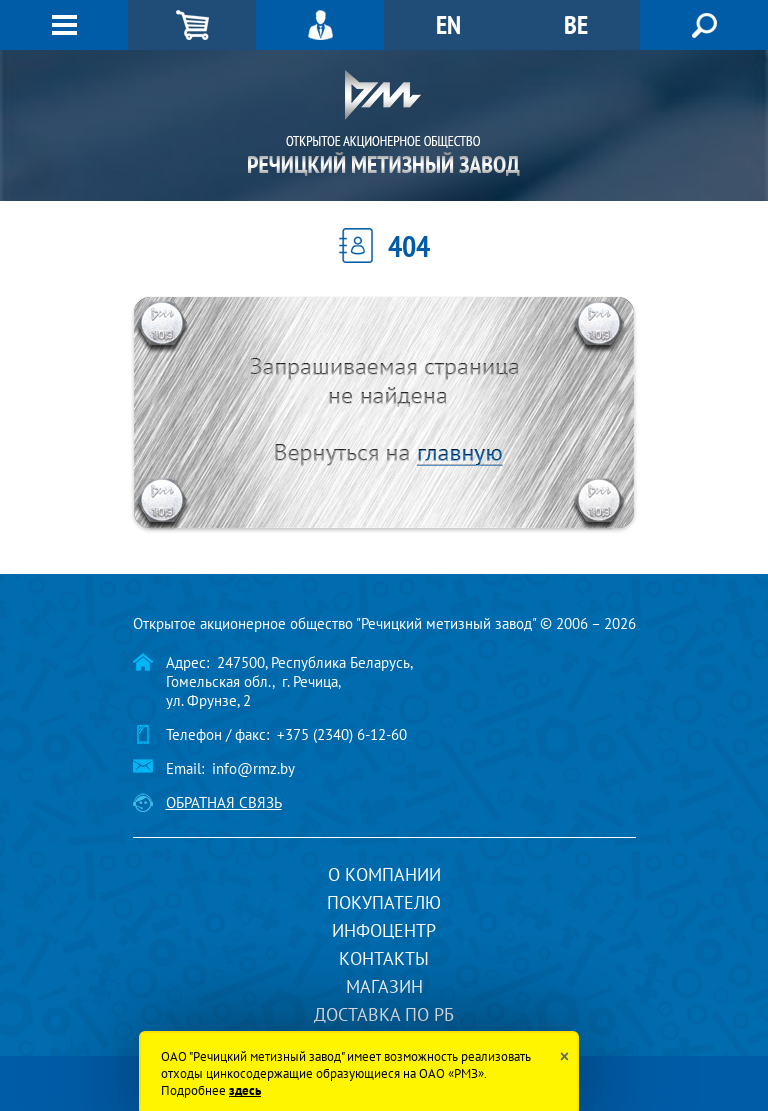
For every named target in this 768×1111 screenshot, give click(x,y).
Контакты (384, 958)
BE (576, 24)
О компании (384, 874)
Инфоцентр (384, 930)
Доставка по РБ (384, 1014)
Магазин (384, 986)
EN (448, 24)
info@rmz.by (253, 768)
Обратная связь (224, 802)
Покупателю (384, 902)
